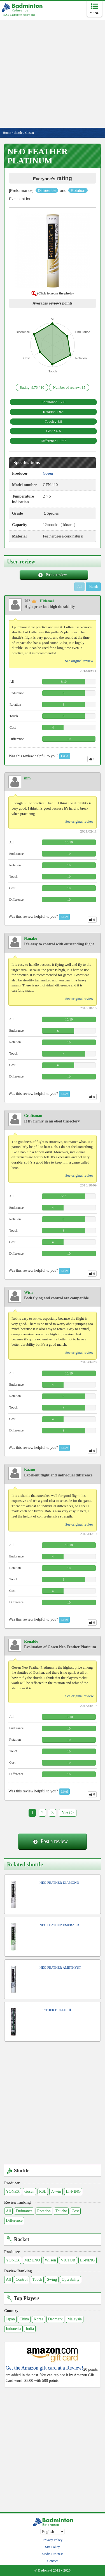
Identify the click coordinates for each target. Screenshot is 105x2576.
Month (93, 587)
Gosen (29, 2191)
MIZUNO (32, 2260)
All (8, 2211)
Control (22, 2279)
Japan (10, 2319)
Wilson (50, 2260)
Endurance (24, 2211)
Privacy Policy (52, 2540)
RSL (42, 2191)
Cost (75, 2211)
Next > (67, 1812)
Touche (61, 2211)
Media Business (52, 2554)
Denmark (55, 2319)
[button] (52, 252)
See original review (79, 661)
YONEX (13, 2191)
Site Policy (52, 2547)
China (24, 2319)
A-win (56, 2191)
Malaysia (74, 2319)
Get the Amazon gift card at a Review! (44, 2368)
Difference (14, 2220)
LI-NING (73, 2191)
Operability (71, 2279)
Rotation (44, 2211)
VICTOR (68, 2260)
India (30, 2329)
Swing (52, 2279)
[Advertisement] (52, 72)
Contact (52, 2561)
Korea (38, 2319)
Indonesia (13, 2329)
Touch (37, 2279)
